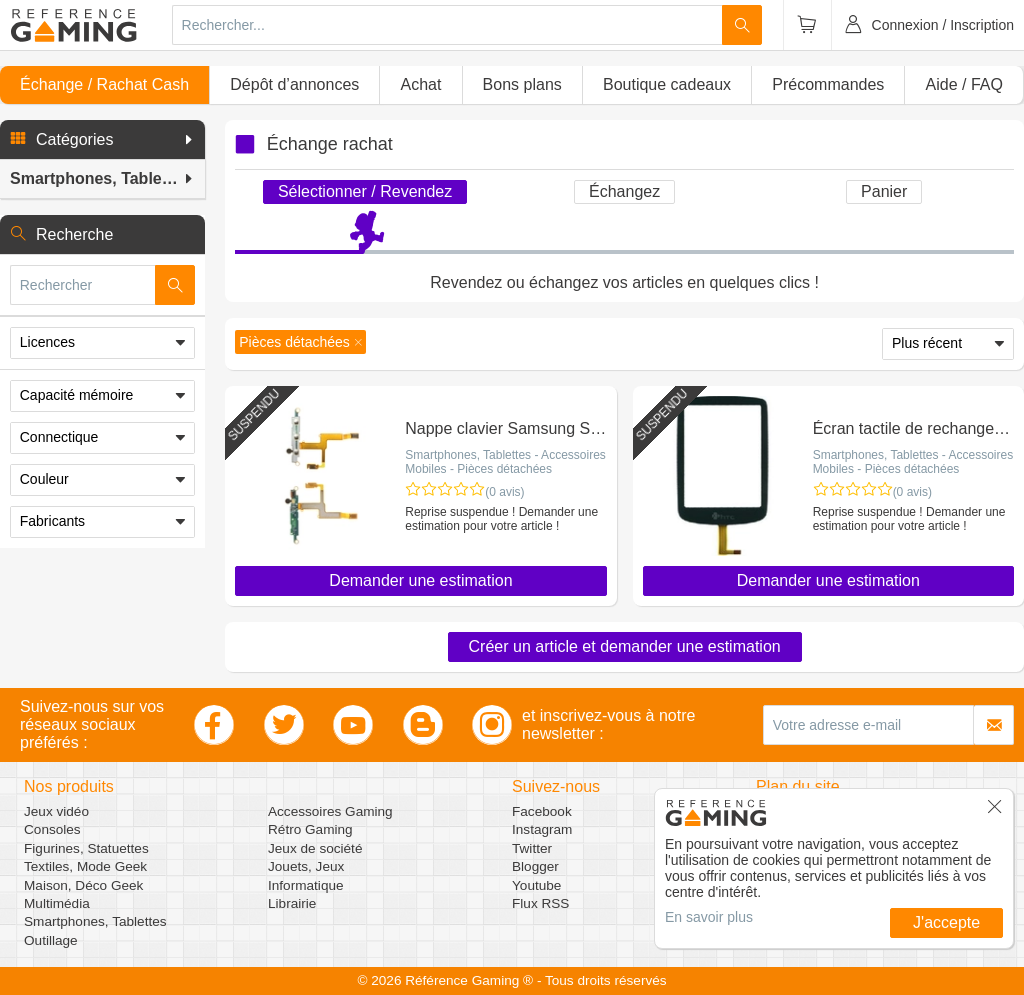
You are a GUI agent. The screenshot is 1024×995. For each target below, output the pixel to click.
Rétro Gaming (310, 829)
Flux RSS (540, 903)
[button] (102, 140)
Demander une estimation (420, 580)
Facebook (542, 811)
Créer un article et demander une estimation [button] (625, 646)
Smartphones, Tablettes (95, 921)
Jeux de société (315, 848)
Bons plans (522, 84)
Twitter (532, 848)
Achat (420, 84)
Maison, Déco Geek (83, 885)
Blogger (535, 866)
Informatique (306, 885)
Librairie (292, 903)
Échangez (624, 191)
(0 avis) (504, 492)
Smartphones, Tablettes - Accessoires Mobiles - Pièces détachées (505, 462)
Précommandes (828, 84)
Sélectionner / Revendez (365, 191)
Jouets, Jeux (306, 866)
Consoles (52, 829)
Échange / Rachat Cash (104, 84)
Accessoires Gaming (330, 811)
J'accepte (946, 922)
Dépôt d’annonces (294, 84)
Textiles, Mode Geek (85, 866)
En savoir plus (709, 917)
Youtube (536, 885)
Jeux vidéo (56, 811)
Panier (884, 191)
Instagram (542, 829)
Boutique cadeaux (667, 84)
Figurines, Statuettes (86, 848)
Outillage (51, 940)
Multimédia (57, 903)
